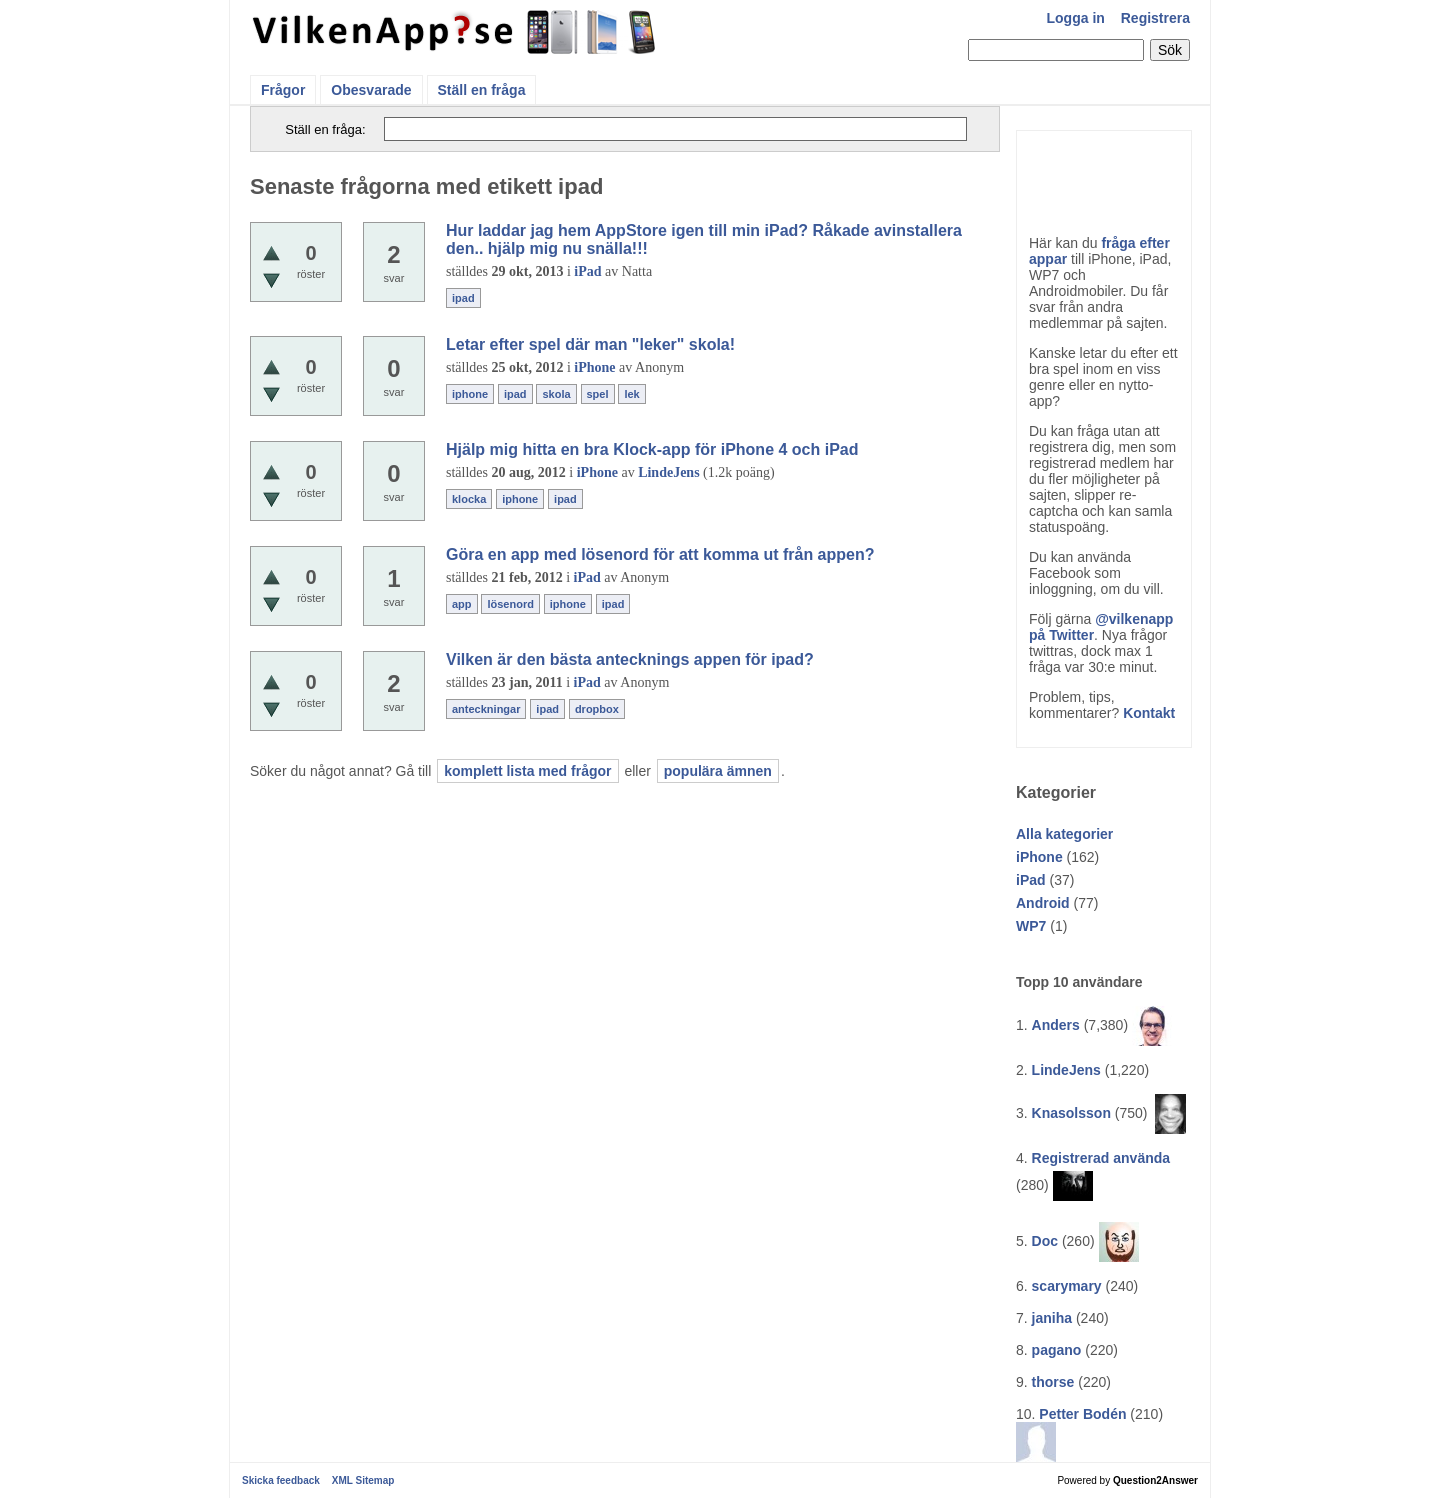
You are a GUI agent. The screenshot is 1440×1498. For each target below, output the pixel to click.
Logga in (1076, 18)
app (462, 604)
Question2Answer (1155, 1480)
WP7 (1031, 926)
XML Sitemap (363, 1480)
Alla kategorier (1064, 834)
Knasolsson (1071, 1113)
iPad (1031, 880)
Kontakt (1149, 713)
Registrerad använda (1101, 1158)
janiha (1052, 1318)
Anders (1056, 1025)
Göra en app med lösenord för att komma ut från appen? (660, 554)
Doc (1045, 1241)
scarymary (1067, 1286)
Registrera (1155, 18)
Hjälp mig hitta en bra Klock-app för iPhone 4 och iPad (652, 449)
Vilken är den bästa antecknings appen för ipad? (630, 659)
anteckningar (486, 709)
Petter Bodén (1082, 1414)
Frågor (283, 90)
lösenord (510, 604)
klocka (469, 499)
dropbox (597, 709)
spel (598, 394)
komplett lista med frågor (527, 771)
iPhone (1039, 857)
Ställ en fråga (482, 90)
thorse (1053, 1382)
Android (1043, 903)
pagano (1057, 1350)
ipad (463, 298)
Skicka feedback (281, 1480)
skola (556, 394)
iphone (470, 394)
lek (631, 394)
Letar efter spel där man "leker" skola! (590, 344)
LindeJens (1066, 1070)
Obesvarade (371, 90)
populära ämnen (718, 771)
